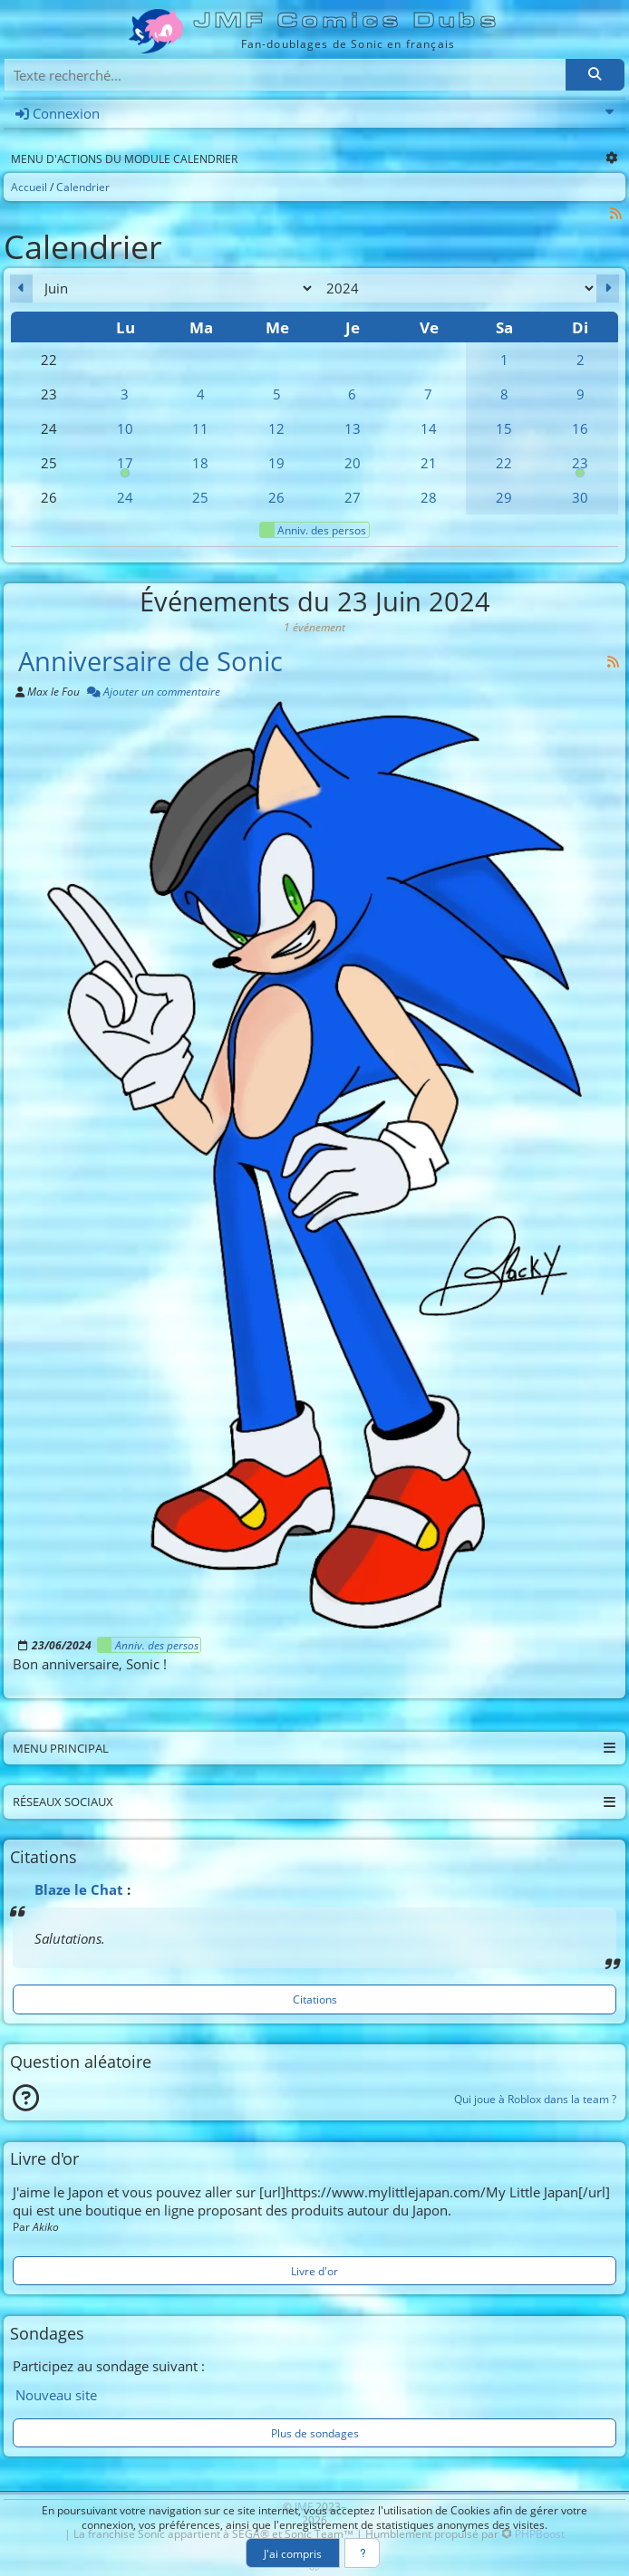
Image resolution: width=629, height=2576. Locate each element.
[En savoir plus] (362, 2553)
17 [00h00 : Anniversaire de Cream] (125, 467)
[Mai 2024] (21, 288)
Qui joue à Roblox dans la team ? (535, 2098)
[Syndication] (616, 213)
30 (580, 497)
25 (200, 497)
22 (504, 463)
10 (125, 428)
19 (276, 463)
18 (200, 463)
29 (504, 497)
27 (352, 497)
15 (504, 428)
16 (580, 428)
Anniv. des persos (313, 530)
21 (429, 463)
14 (429, 428)
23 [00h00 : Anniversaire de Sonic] (580, 467)
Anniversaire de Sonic (150, 661)
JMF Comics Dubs (347, 20)
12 (276, 428)
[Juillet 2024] (607, 288)
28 (429, 497)
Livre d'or (314, 2271)
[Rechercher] (595, 75)
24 (125, 497)
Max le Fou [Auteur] (53, 691)
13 (352, 428)
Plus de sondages (315, 2433)
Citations (315, 1999)
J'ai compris (293, 2553)
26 (276, 497)
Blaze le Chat (78, 1889)
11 (200, 428)
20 (352, 463)
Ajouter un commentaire (153, 691)
